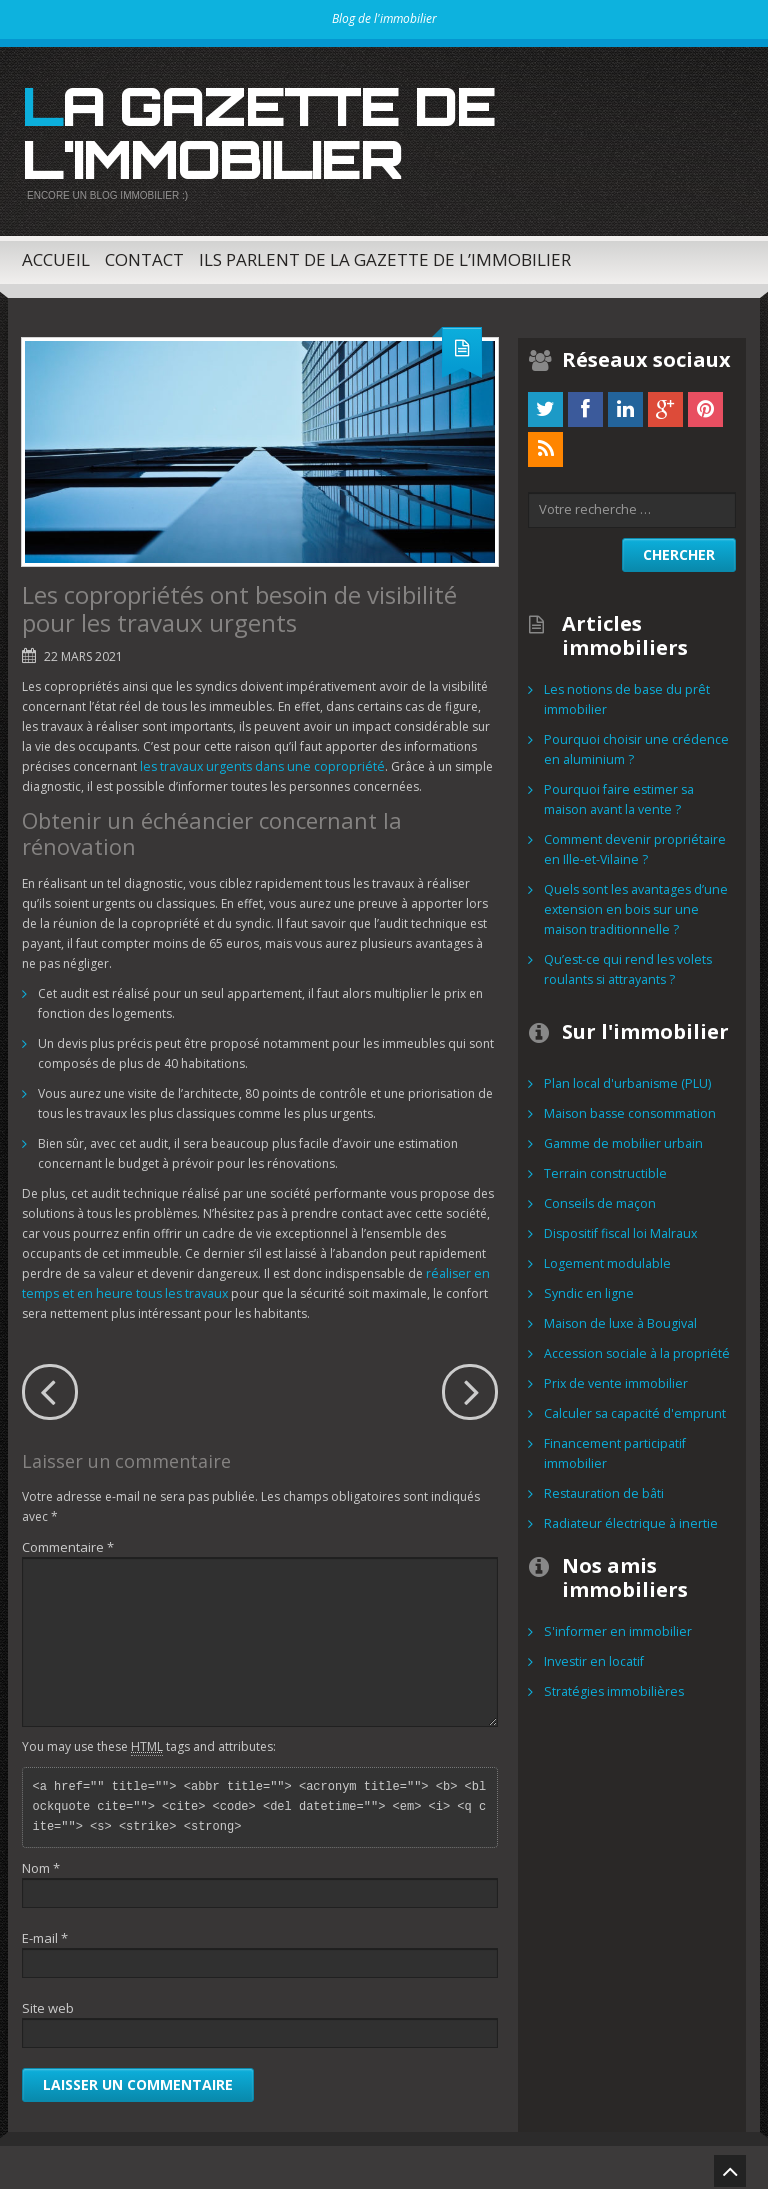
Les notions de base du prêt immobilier (623, 692)
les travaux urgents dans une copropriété (257, 759)
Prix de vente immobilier (613, 1376)
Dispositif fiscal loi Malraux (619, 1226)
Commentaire (68, 1540)
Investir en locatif (592, 1654)
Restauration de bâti (601, 1486)
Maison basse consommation (627, 1106)
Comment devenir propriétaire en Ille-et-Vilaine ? (631, 842)
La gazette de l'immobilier (246, 129)
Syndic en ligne (585, 1286)
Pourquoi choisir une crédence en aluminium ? (631, 742)
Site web (48, 2001)
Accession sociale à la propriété (634, 1346)
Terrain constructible (603, 1166)
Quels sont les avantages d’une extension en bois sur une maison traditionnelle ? (631, 902)
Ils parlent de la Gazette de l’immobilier (385, 252)
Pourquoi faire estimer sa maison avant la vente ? (616, 792)
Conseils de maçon (598, 1196)
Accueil (56, 252)
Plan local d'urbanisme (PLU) (624, 1076)
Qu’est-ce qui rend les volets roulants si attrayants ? (624, 962)
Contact (144, 252)
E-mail (45, 1931)
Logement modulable (605, 1256)
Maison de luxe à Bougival (617, 1316)
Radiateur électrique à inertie (626, 1516)
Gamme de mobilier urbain (621, 1136)
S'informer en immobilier (614, 1624)
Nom (41, 1861)
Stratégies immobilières (611, 1684)
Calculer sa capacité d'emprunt (632, 1406)
